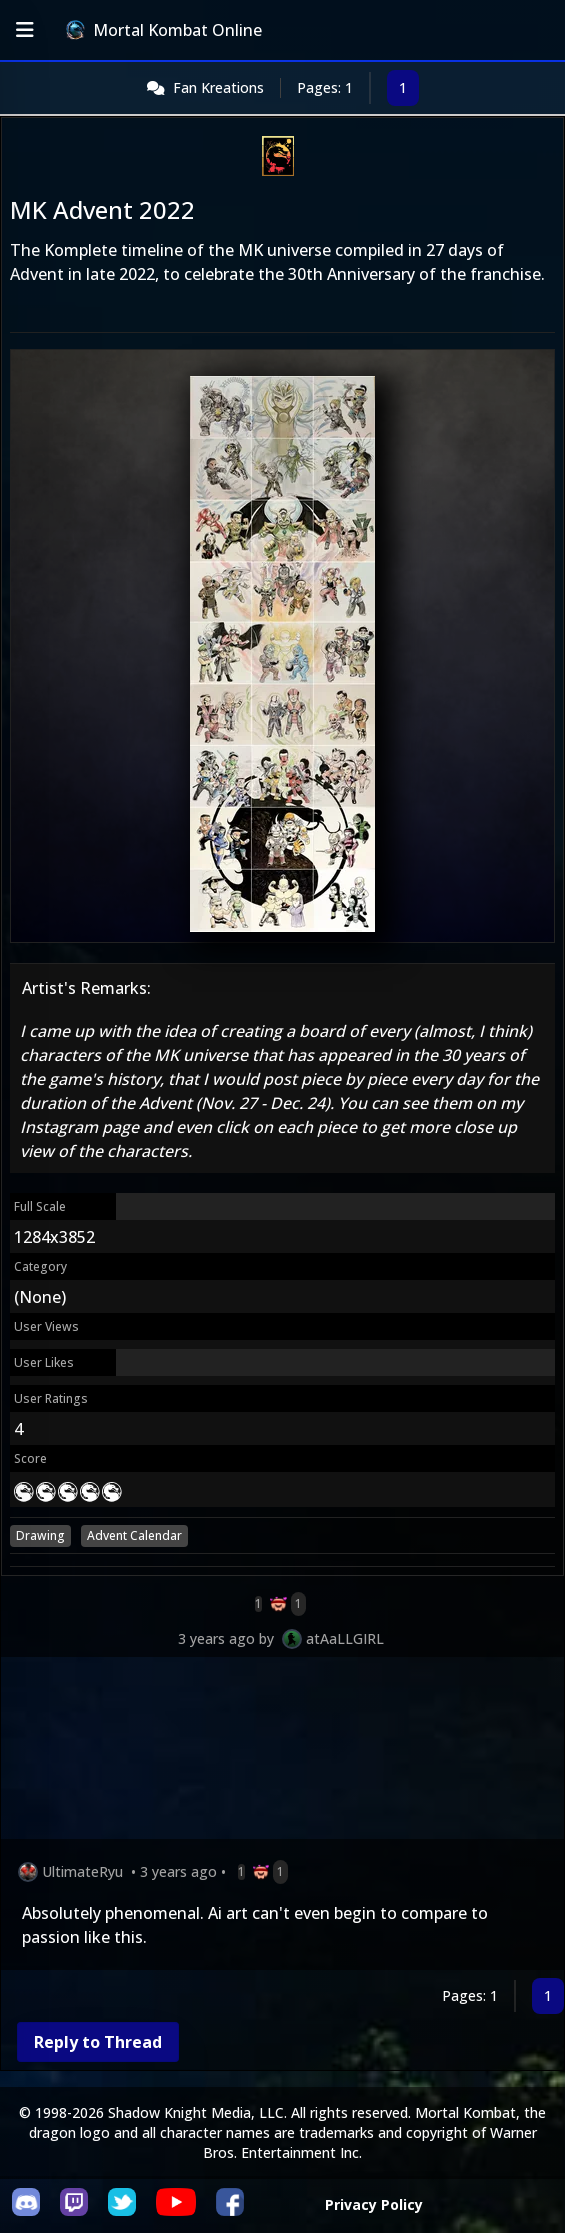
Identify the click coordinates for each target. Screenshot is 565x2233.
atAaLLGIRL (345, 1638)
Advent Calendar (134, 1535)
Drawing (40, 1535)
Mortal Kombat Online (164, 30)
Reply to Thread (98, 2042)
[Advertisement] (282, 1752)
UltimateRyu (82, 1871)
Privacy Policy (374, 2204)
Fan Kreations (218, 87)
